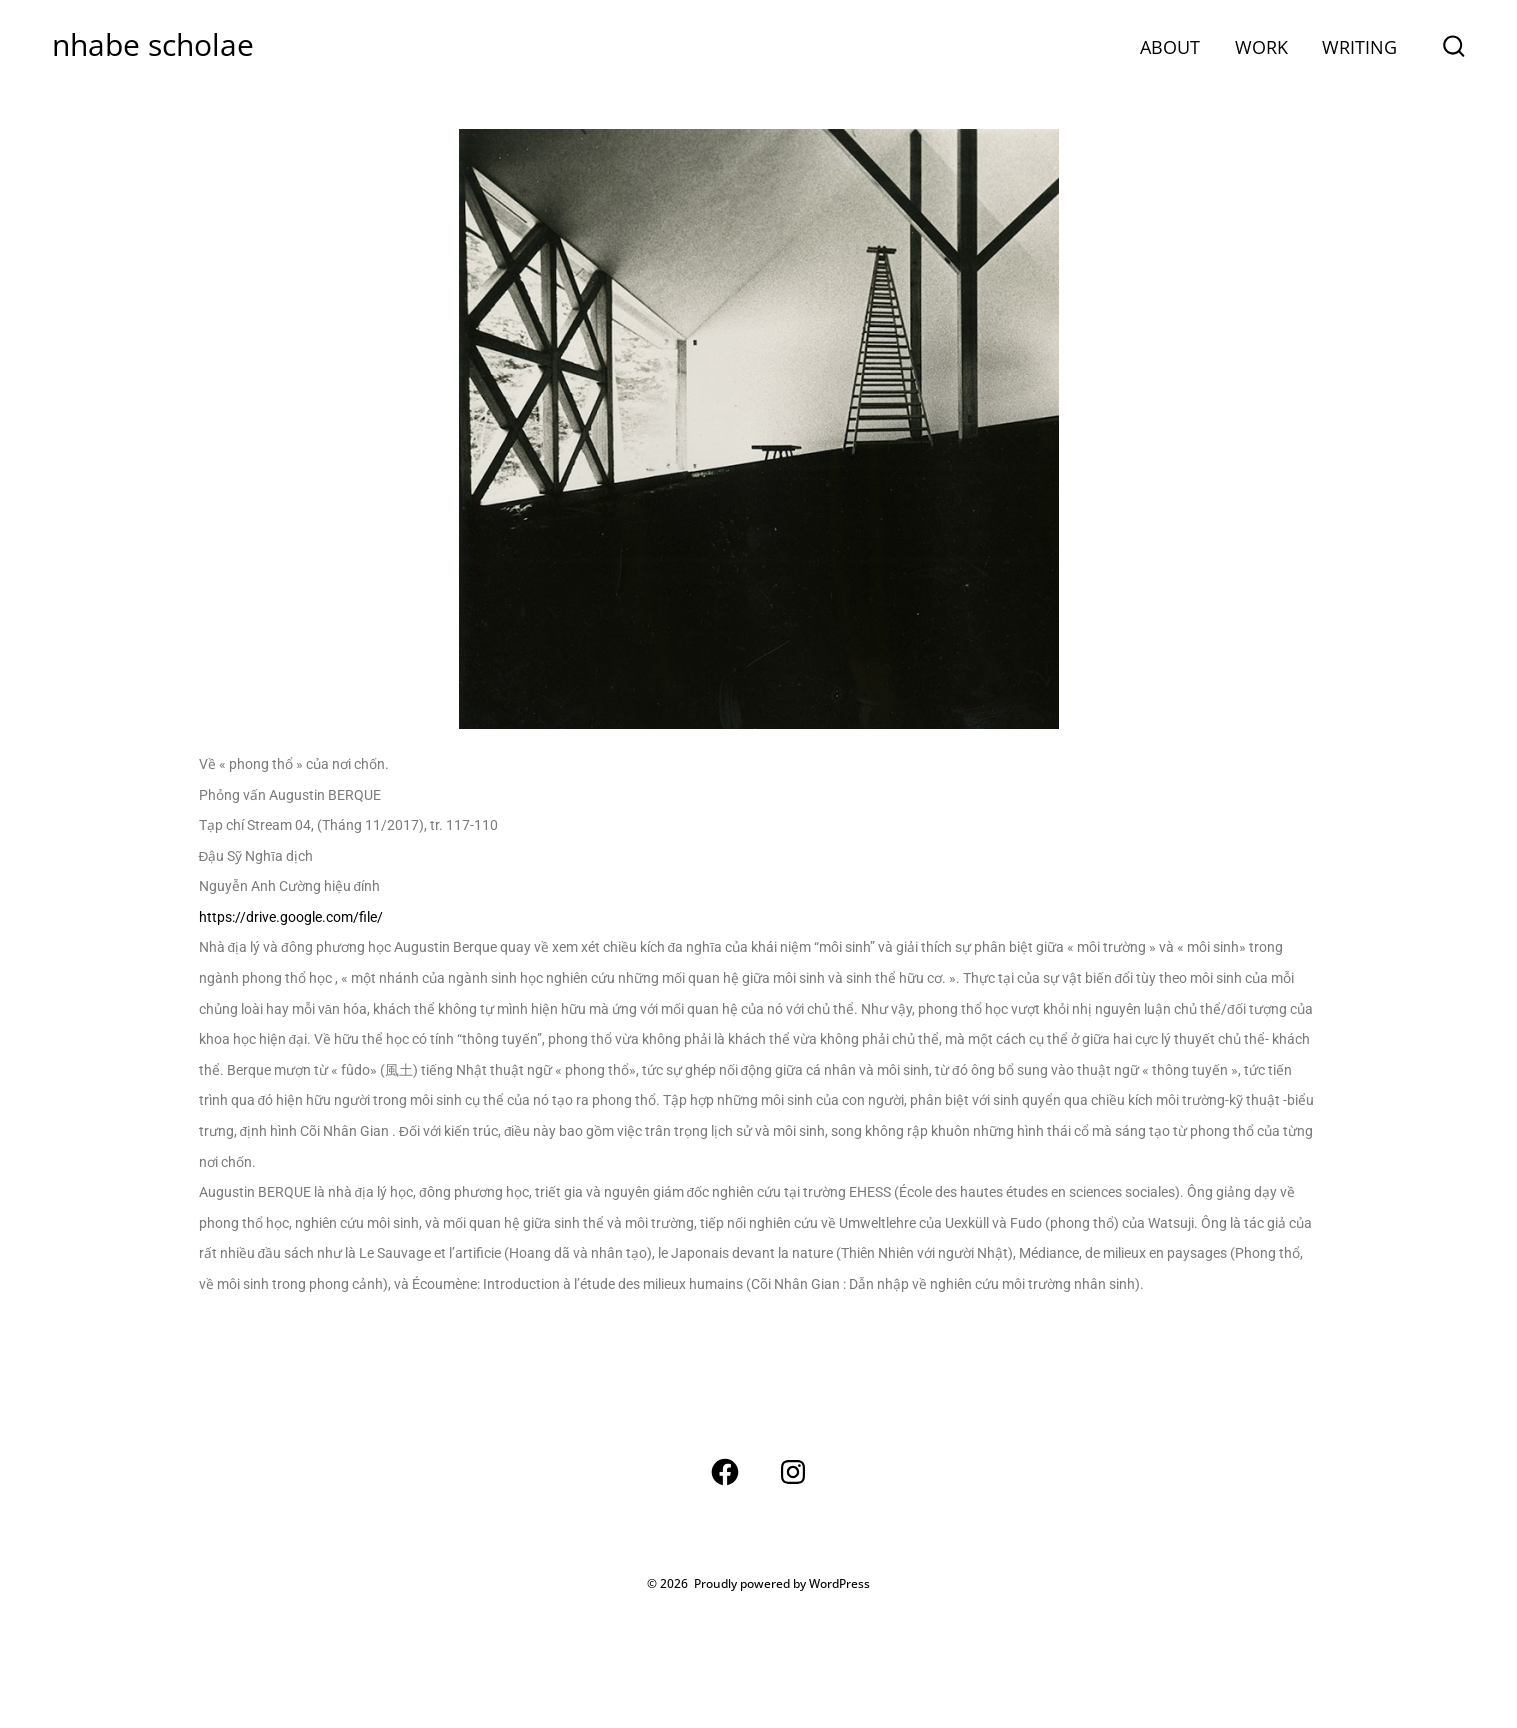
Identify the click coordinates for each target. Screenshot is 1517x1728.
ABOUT (1170, 47)
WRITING (1359, 47)
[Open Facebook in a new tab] (725, 1472)
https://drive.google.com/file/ (291, 917)
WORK (1261, 47)
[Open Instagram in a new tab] (793, 1472)
